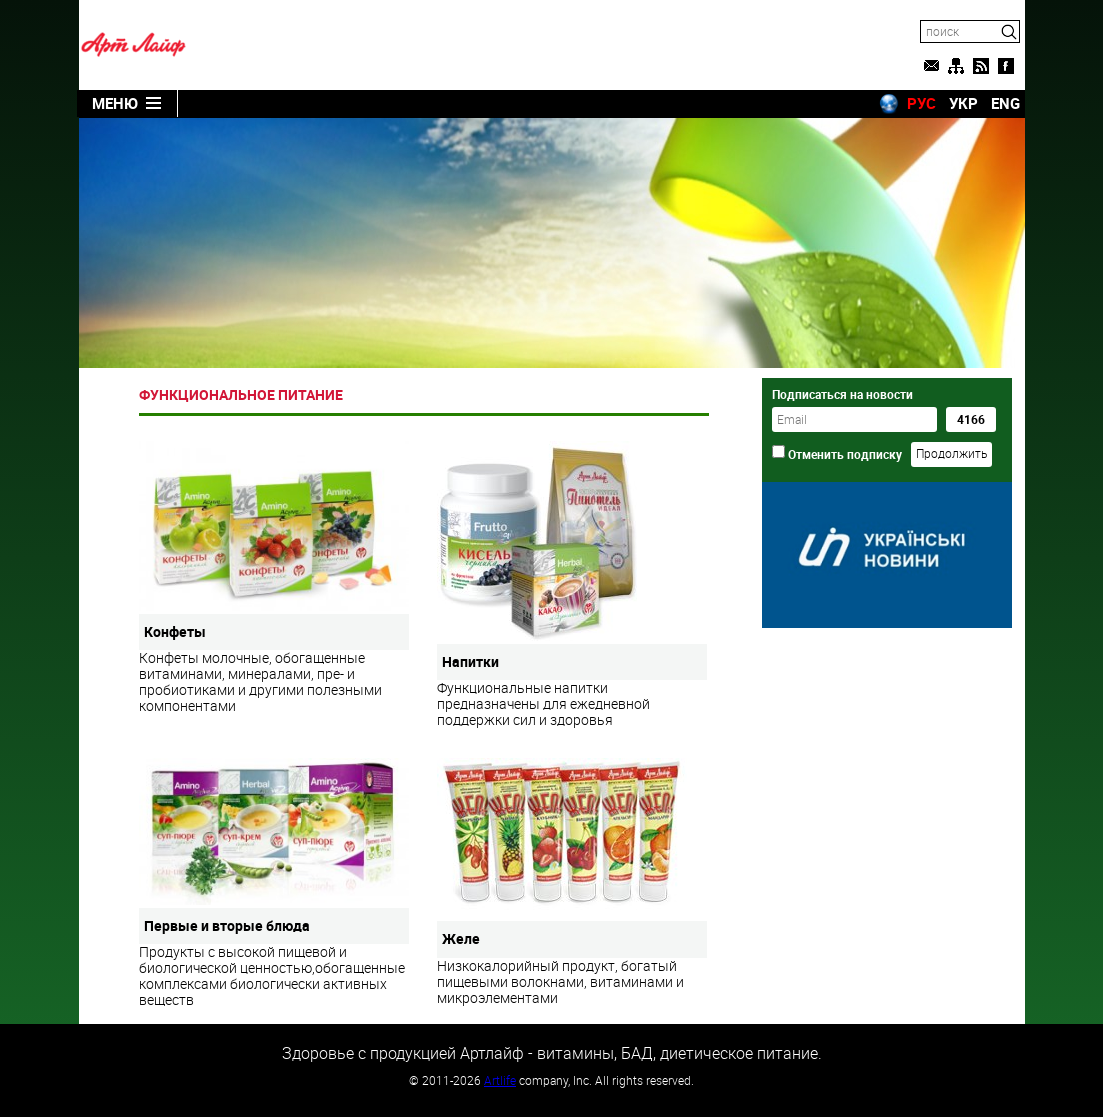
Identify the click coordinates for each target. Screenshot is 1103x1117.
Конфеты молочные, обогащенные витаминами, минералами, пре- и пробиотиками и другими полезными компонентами (274, 578)
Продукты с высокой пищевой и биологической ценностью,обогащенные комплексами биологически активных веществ (274, 883)
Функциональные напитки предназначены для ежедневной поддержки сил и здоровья (572, 584)
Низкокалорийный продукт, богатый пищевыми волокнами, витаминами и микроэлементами (572, 881)
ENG (1005, 103)
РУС (921, 103)
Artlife (500, 1080)
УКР (963, 103)
